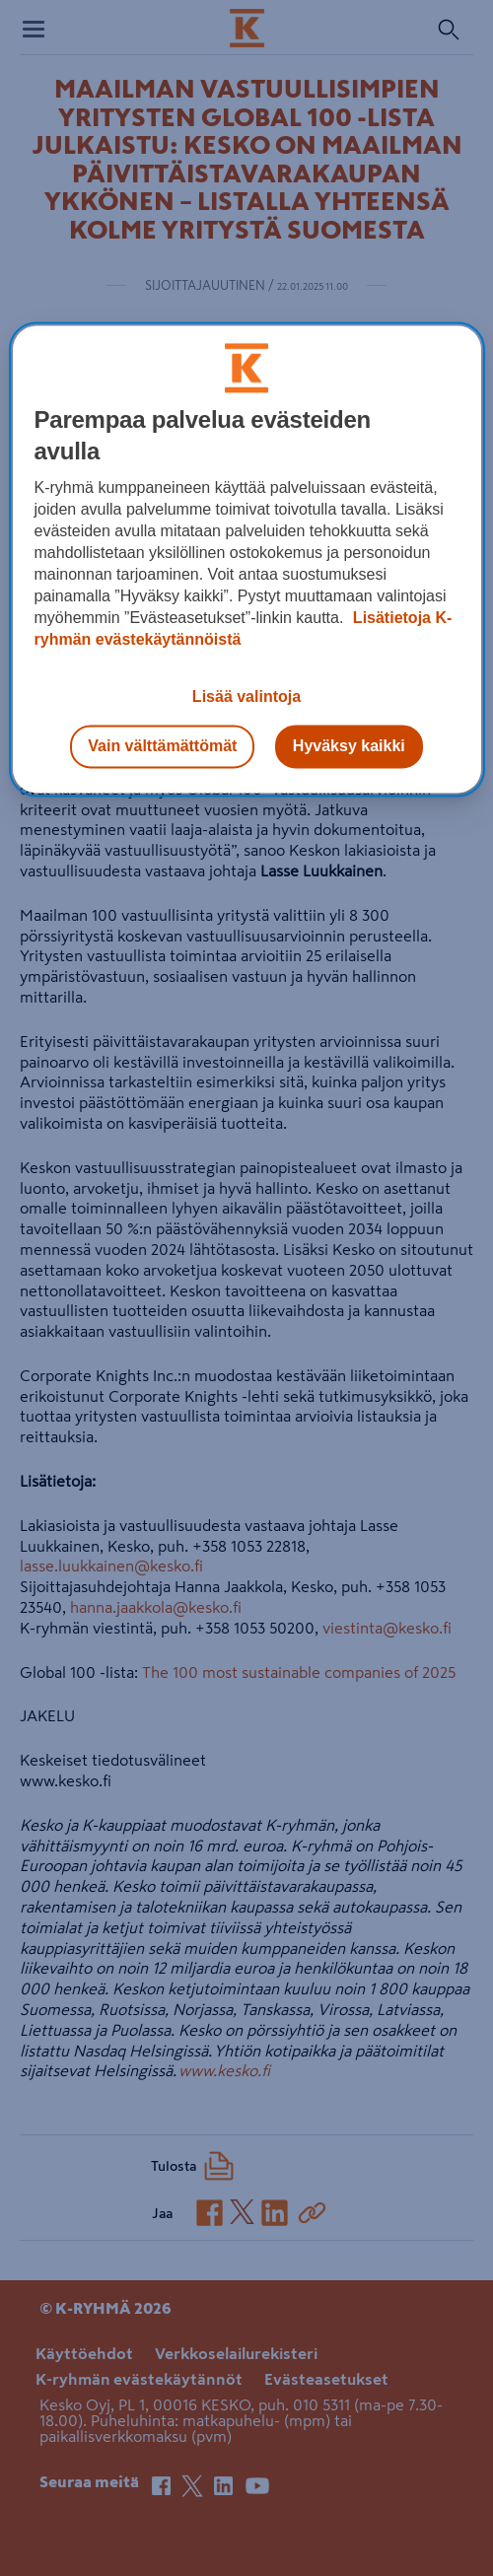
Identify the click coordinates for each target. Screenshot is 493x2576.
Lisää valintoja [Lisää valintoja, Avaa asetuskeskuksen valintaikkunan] (246, 696)
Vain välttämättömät (162, 745)
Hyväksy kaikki (349, 745)
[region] (247, 559)
